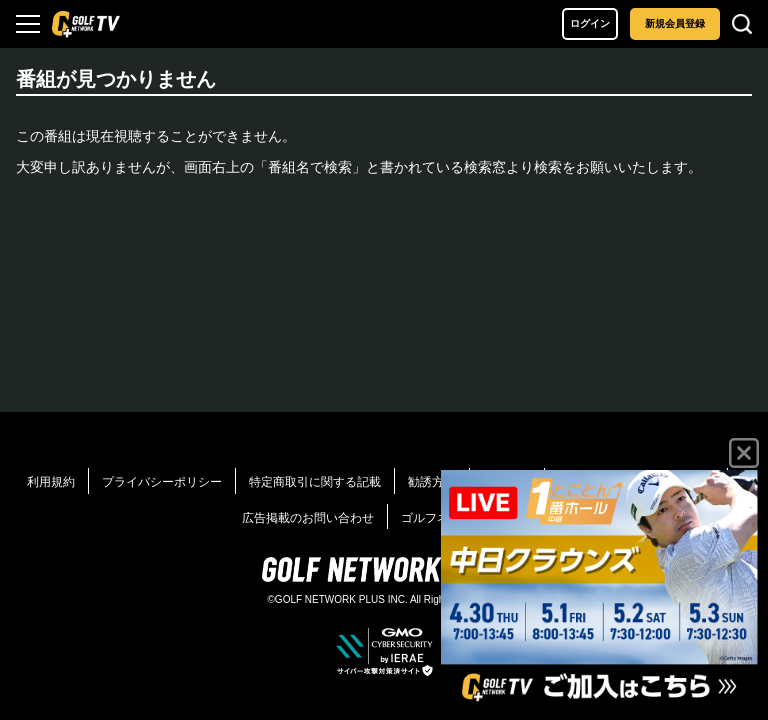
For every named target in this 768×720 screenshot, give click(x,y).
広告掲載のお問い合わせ (308, 518)
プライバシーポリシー (162, 482)
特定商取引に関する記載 (315, 482)
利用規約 (51, 482)
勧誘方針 (432, 482)
